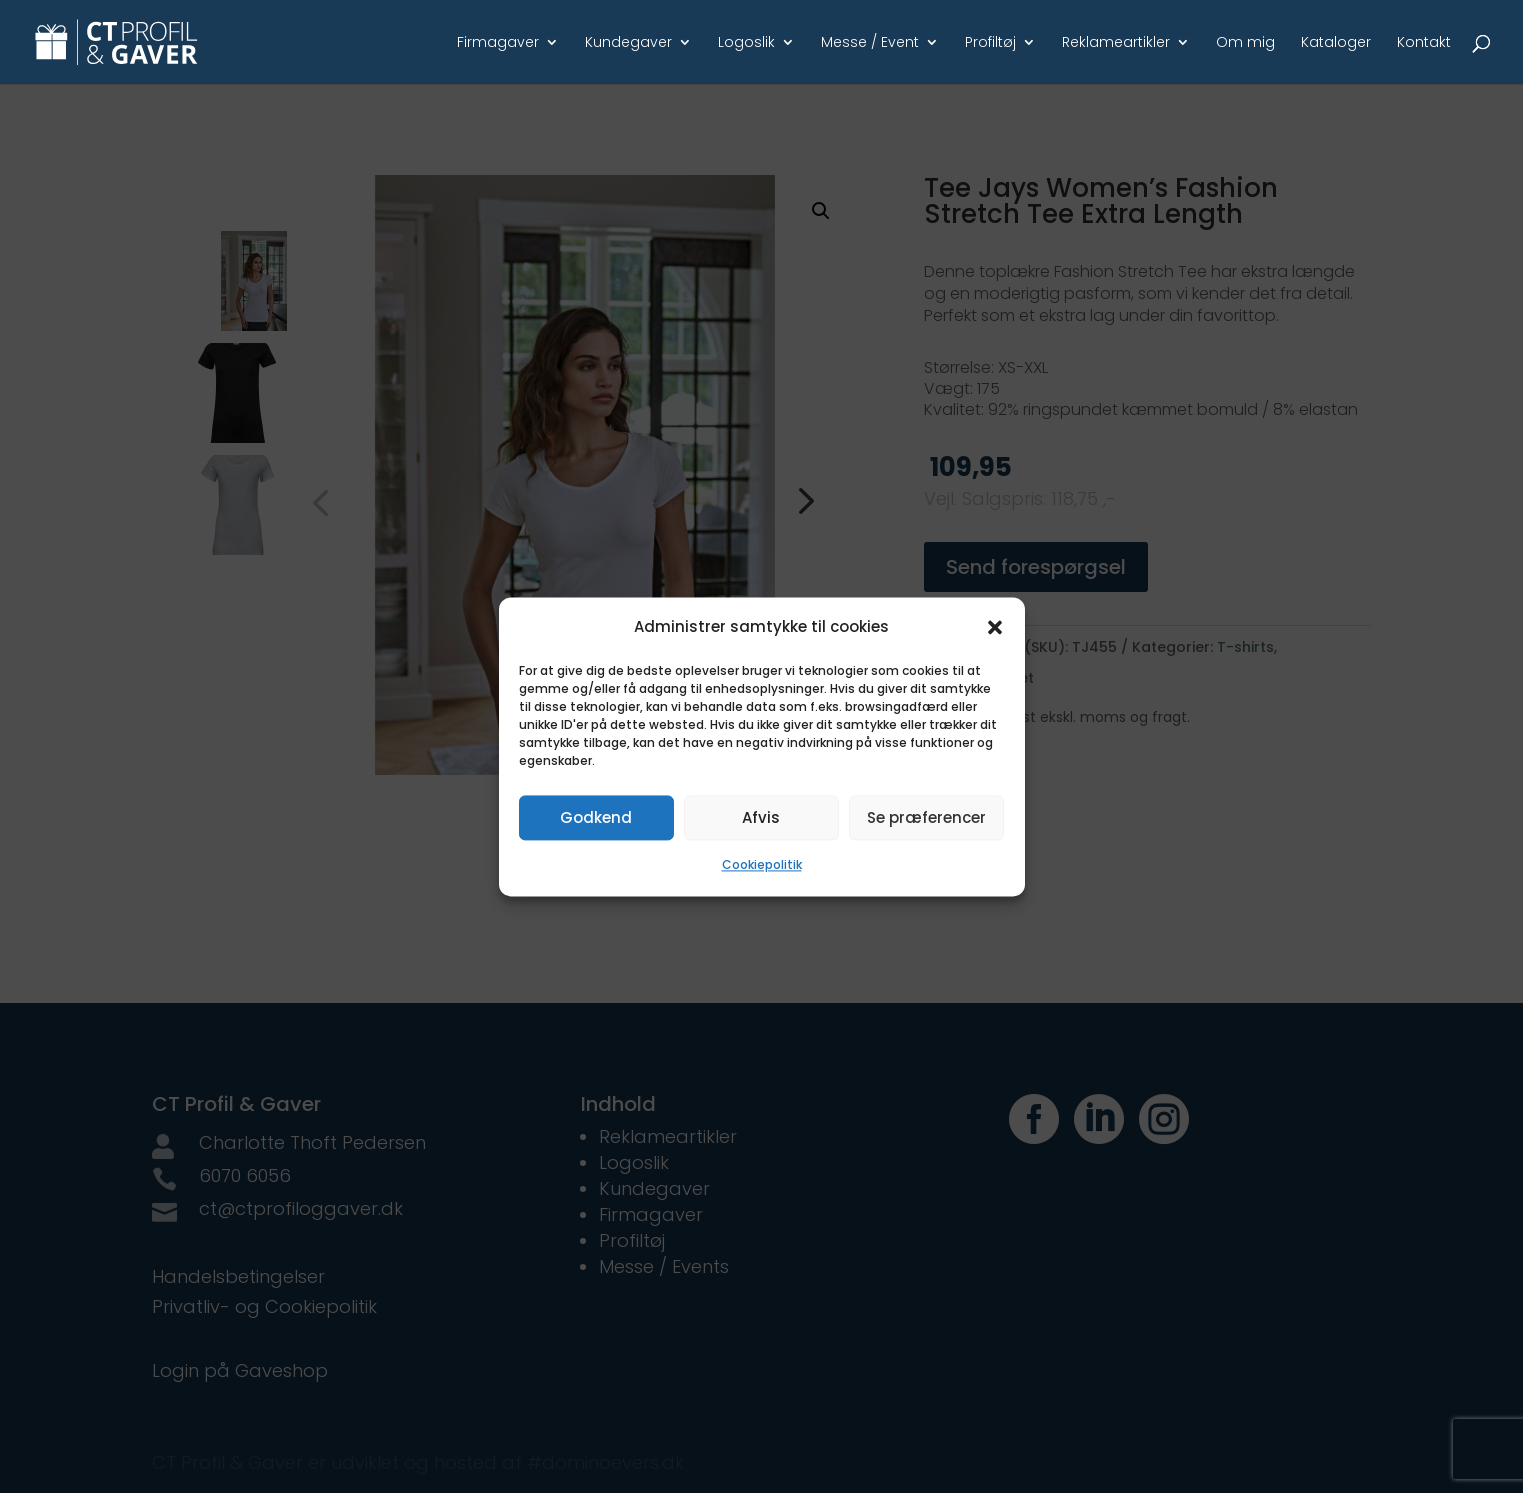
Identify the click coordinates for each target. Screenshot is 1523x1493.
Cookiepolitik (762, 865)
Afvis (761, 817)
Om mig (1245, 43)
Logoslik (746, 43)
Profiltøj (990, 43)
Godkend (596, 817)
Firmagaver (498, 43)
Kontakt (1424, 43)
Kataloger (1336, 43)
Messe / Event (870, 43)
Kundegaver (628, 43)
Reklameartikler (1116, 43)
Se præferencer (926, 817)
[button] (995, 627)
